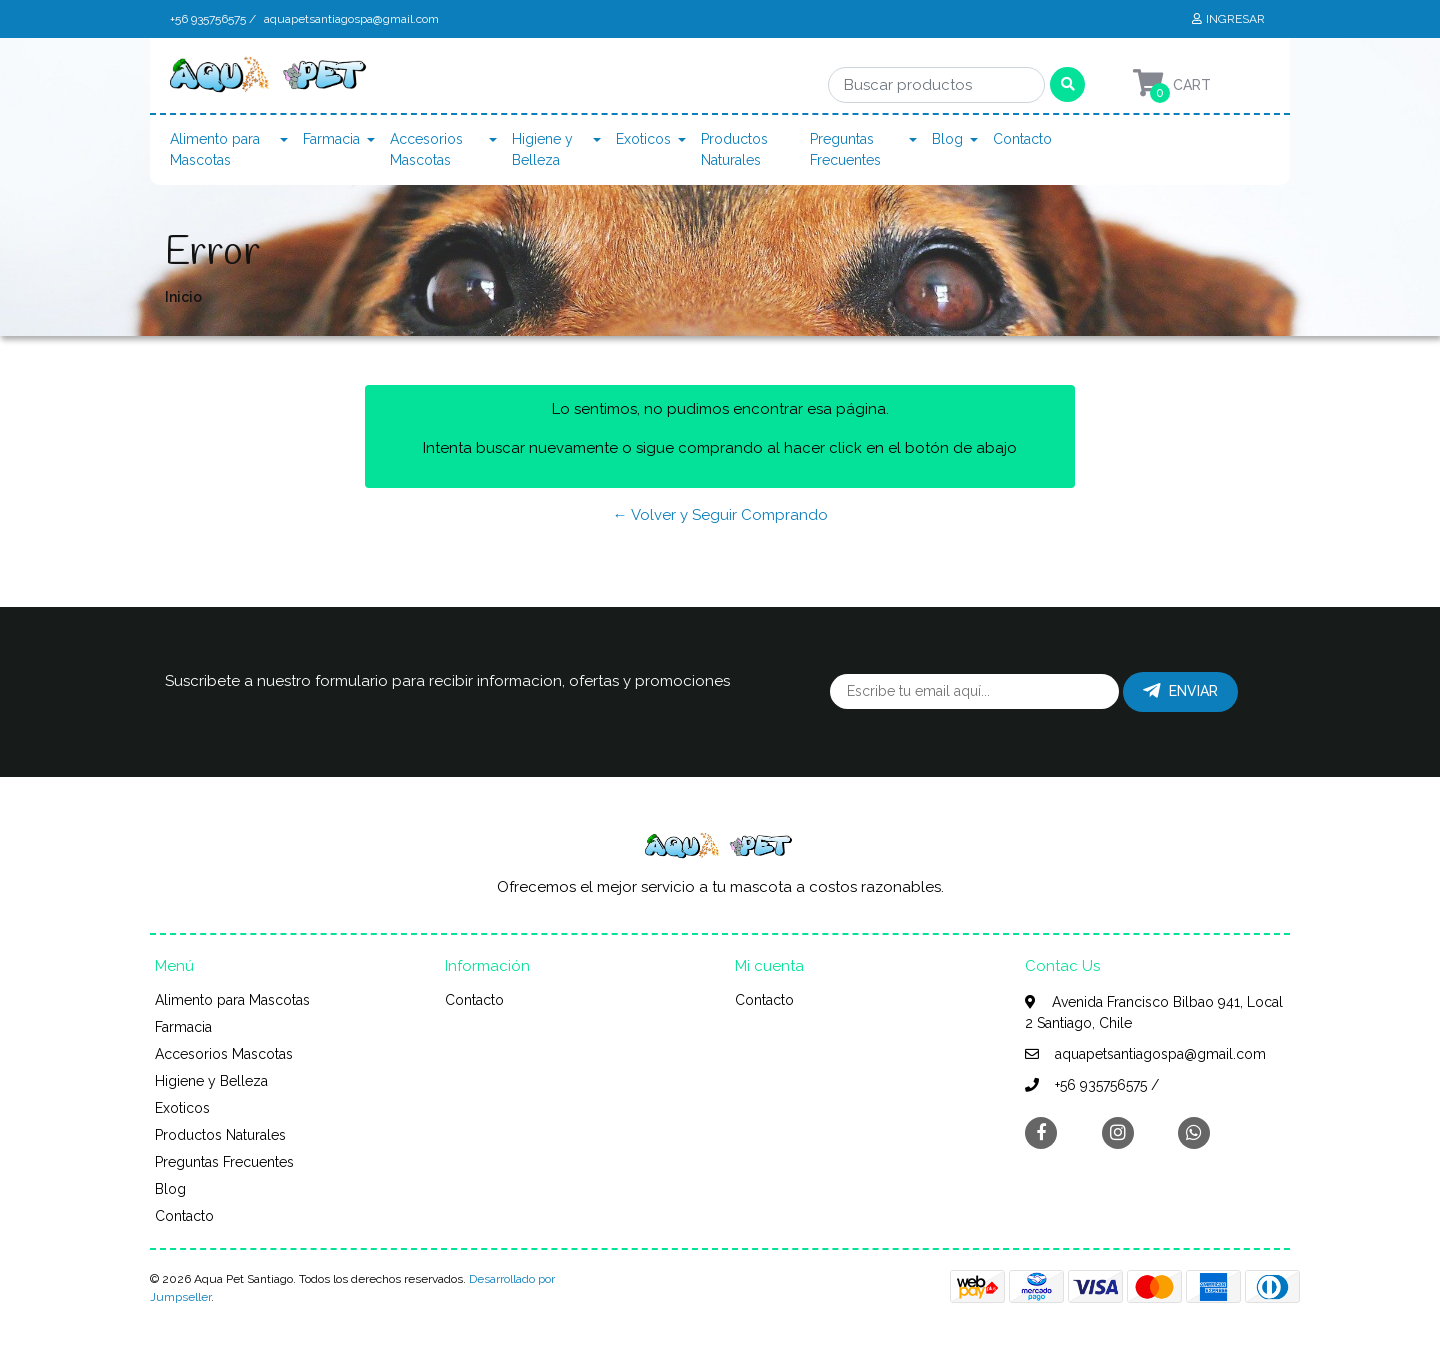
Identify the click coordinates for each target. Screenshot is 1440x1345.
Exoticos (643, 139)
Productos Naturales (734, 149)
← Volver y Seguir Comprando (720, 515)
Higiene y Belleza (542, 149)
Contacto (1022, 139)
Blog (947, 139)
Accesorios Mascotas (426, 149)
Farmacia (331, 139)
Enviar (1180, 691)
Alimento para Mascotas (215, 149)
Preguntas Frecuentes (845, 149)
